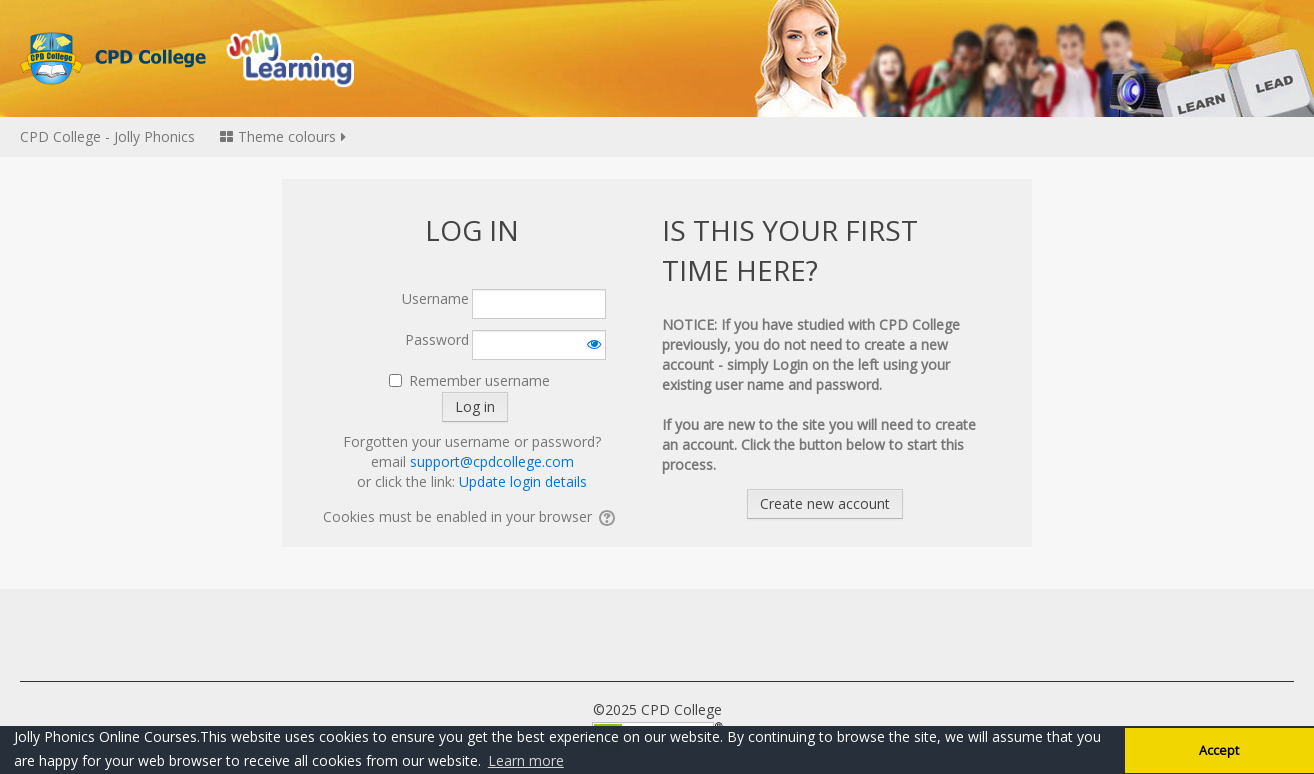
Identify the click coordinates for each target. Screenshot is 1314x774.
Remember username (479, 380)
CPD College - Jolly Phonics (107, 136)
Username (435, 298)
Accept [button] (1219, 750)
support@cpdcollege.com (492, 461)
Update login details (523, 481)
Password (437, 339)
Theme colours (284, 136)
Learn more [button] (526, 760)
